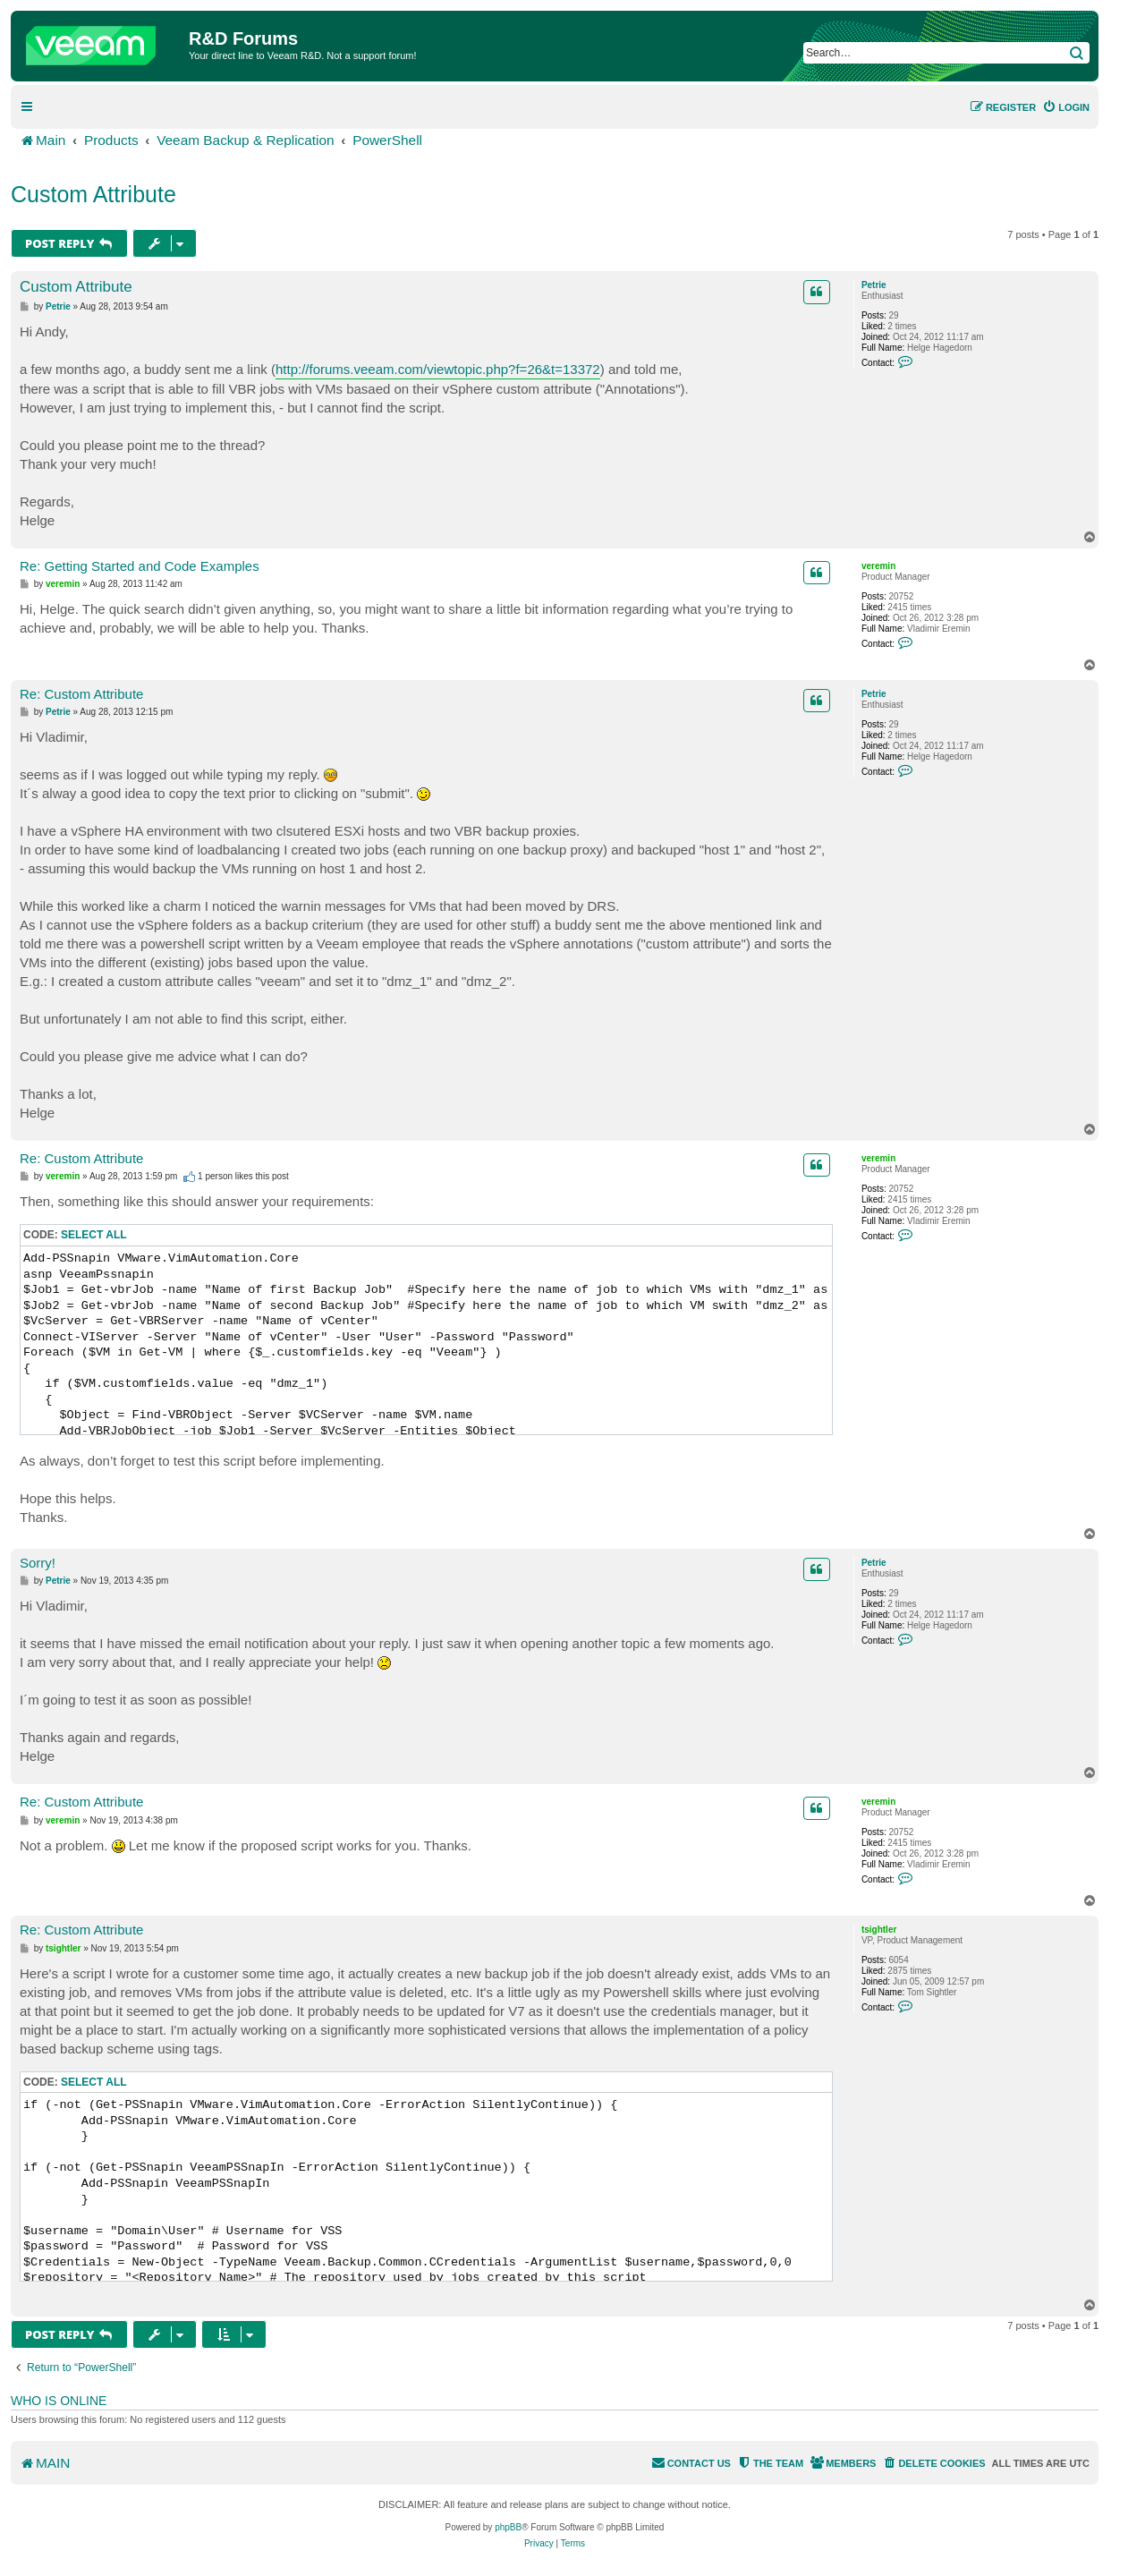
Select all (94, 1234)
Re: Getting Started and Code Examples (139, 566)
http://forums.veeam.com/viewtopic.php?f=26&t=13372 (438, 369)
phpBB (508, 2527)
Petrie (873, 285)
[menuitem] (1066, 107)
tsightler (878, 1929)
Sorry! (37, 1562)
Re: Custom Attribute (81, 693)
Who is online (58, 2400)
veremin (878, 566)
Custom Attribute (93, 194)
